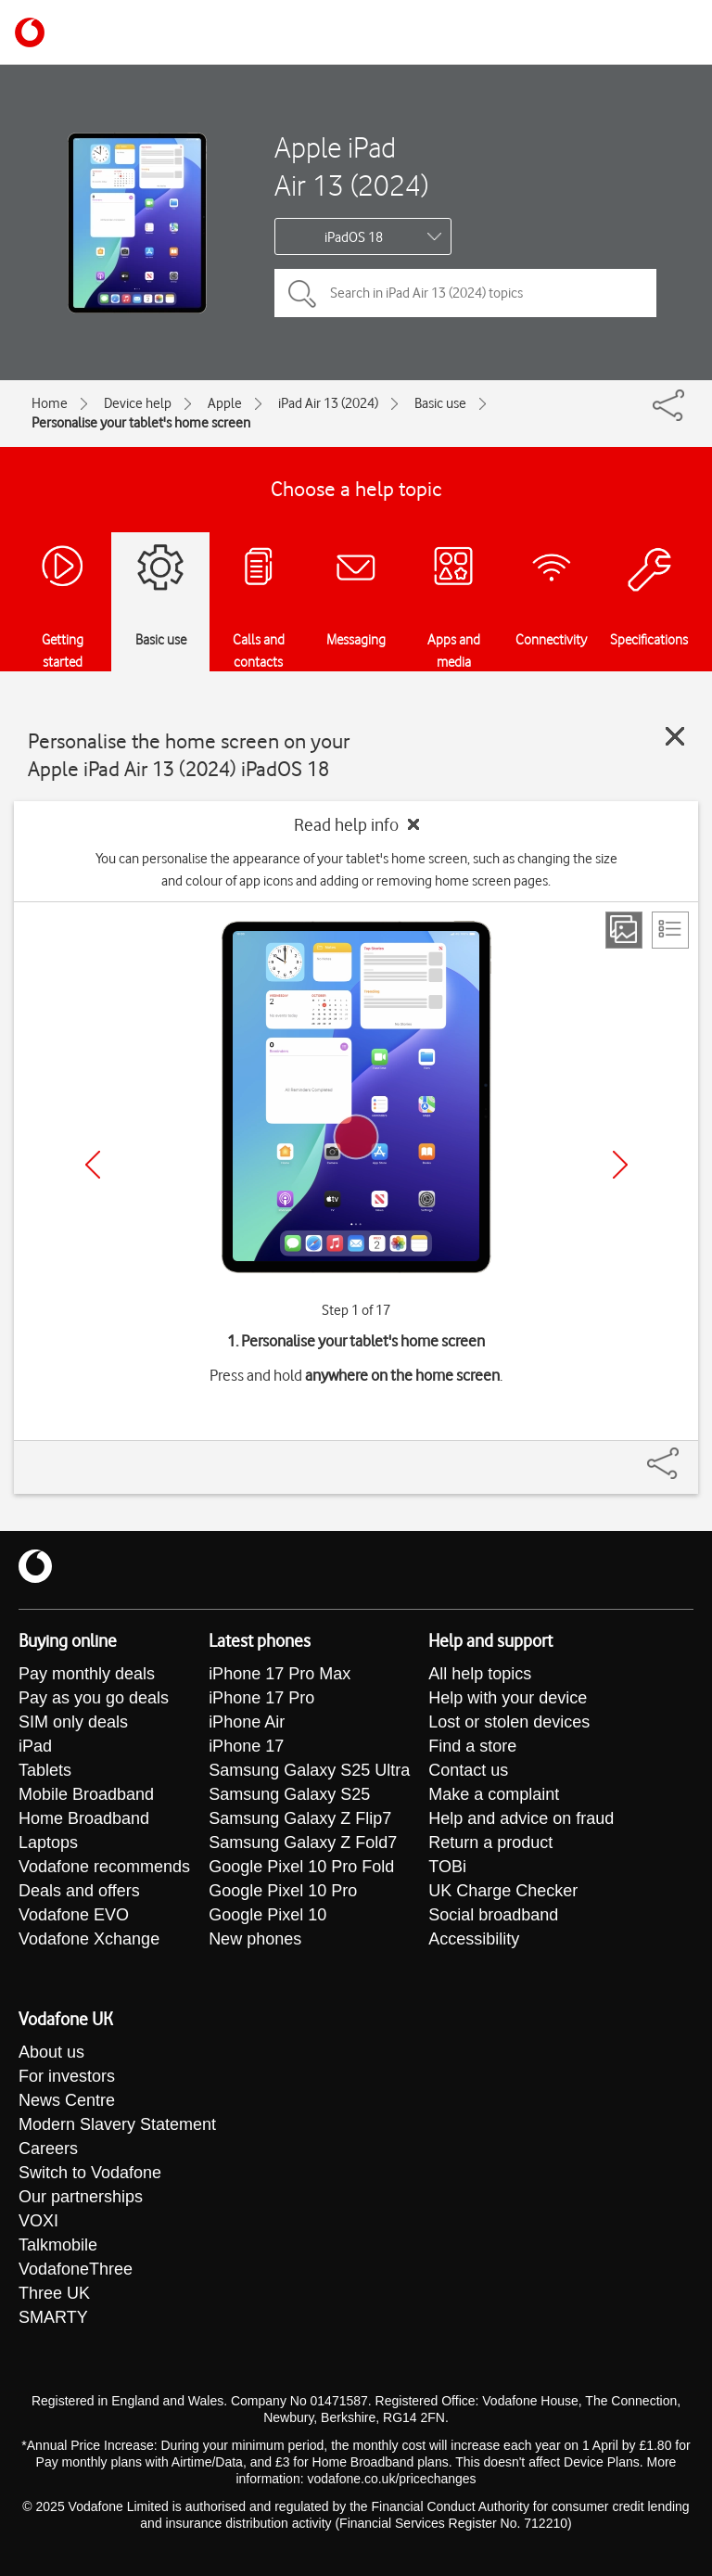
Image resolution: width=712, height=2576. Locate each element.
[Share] (685, 1453)
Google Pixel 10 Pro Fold (301, 1866)
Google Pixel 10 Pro (283, 1890)
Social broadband (493, 1915)
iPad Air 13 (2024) (328, 403)
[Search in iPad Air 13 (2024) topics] (465, 293)
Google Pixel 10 (267, 1915)
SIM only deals (73, 1722)
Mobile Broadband (86, 1794)
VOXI (38, 2221)
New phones (255, 1939)
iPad (35, 1746)
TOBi (447, 1866)
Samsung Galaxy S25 (289, 1794)
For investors (67, 2076)
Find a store (472, 1746)
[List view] (670, 930)
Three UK (54, 2293)
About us (51, 2052)
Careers (48, 2148)
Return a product (490, 1842)
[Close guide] (675, 736)
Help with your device (507, 1698)
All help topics (479, 1673)
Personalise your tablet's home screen (141, 422)
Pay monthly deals (87, 1673)
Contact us (468, 1770)
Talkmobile (58, 2245)
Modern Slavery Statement (117, 2124)
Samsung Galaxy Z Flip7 (300, 1818)
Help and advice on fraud (521, 1818)
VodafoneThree (76, 2269)
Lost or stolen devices (509, 1722)
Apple (225, 403)
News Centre (67, 2100)
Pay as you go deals (94, 1698)
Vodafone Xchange (89, 1939)
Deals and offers (79, 1890)
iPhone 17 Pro (261, 1698)
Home (50, 403)
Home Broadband (84, 1818)
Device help (138, 403)
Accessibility (473, 1939)
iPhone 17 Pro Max (279, 1673)
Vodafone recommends (104, 1866)
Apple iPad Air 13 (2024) (351, 166)
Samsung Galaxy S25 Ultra (309, 1770)
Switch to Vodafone (90, 2172)
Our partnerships (81, 2196)
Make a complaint (493, 1794)
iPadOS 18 (353, 237)
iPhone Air (247, 1722)
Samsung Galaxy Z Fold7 (303, 1842)
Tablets (45, 1770)
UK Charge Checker (503, 1890)
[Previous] (92, 1165)
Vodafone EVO (74, 1915)
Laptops (48, 1842)
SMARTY (53, 2317)
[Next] (620, 1165)
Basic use (440, 403)
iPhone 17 (246, 1746)
